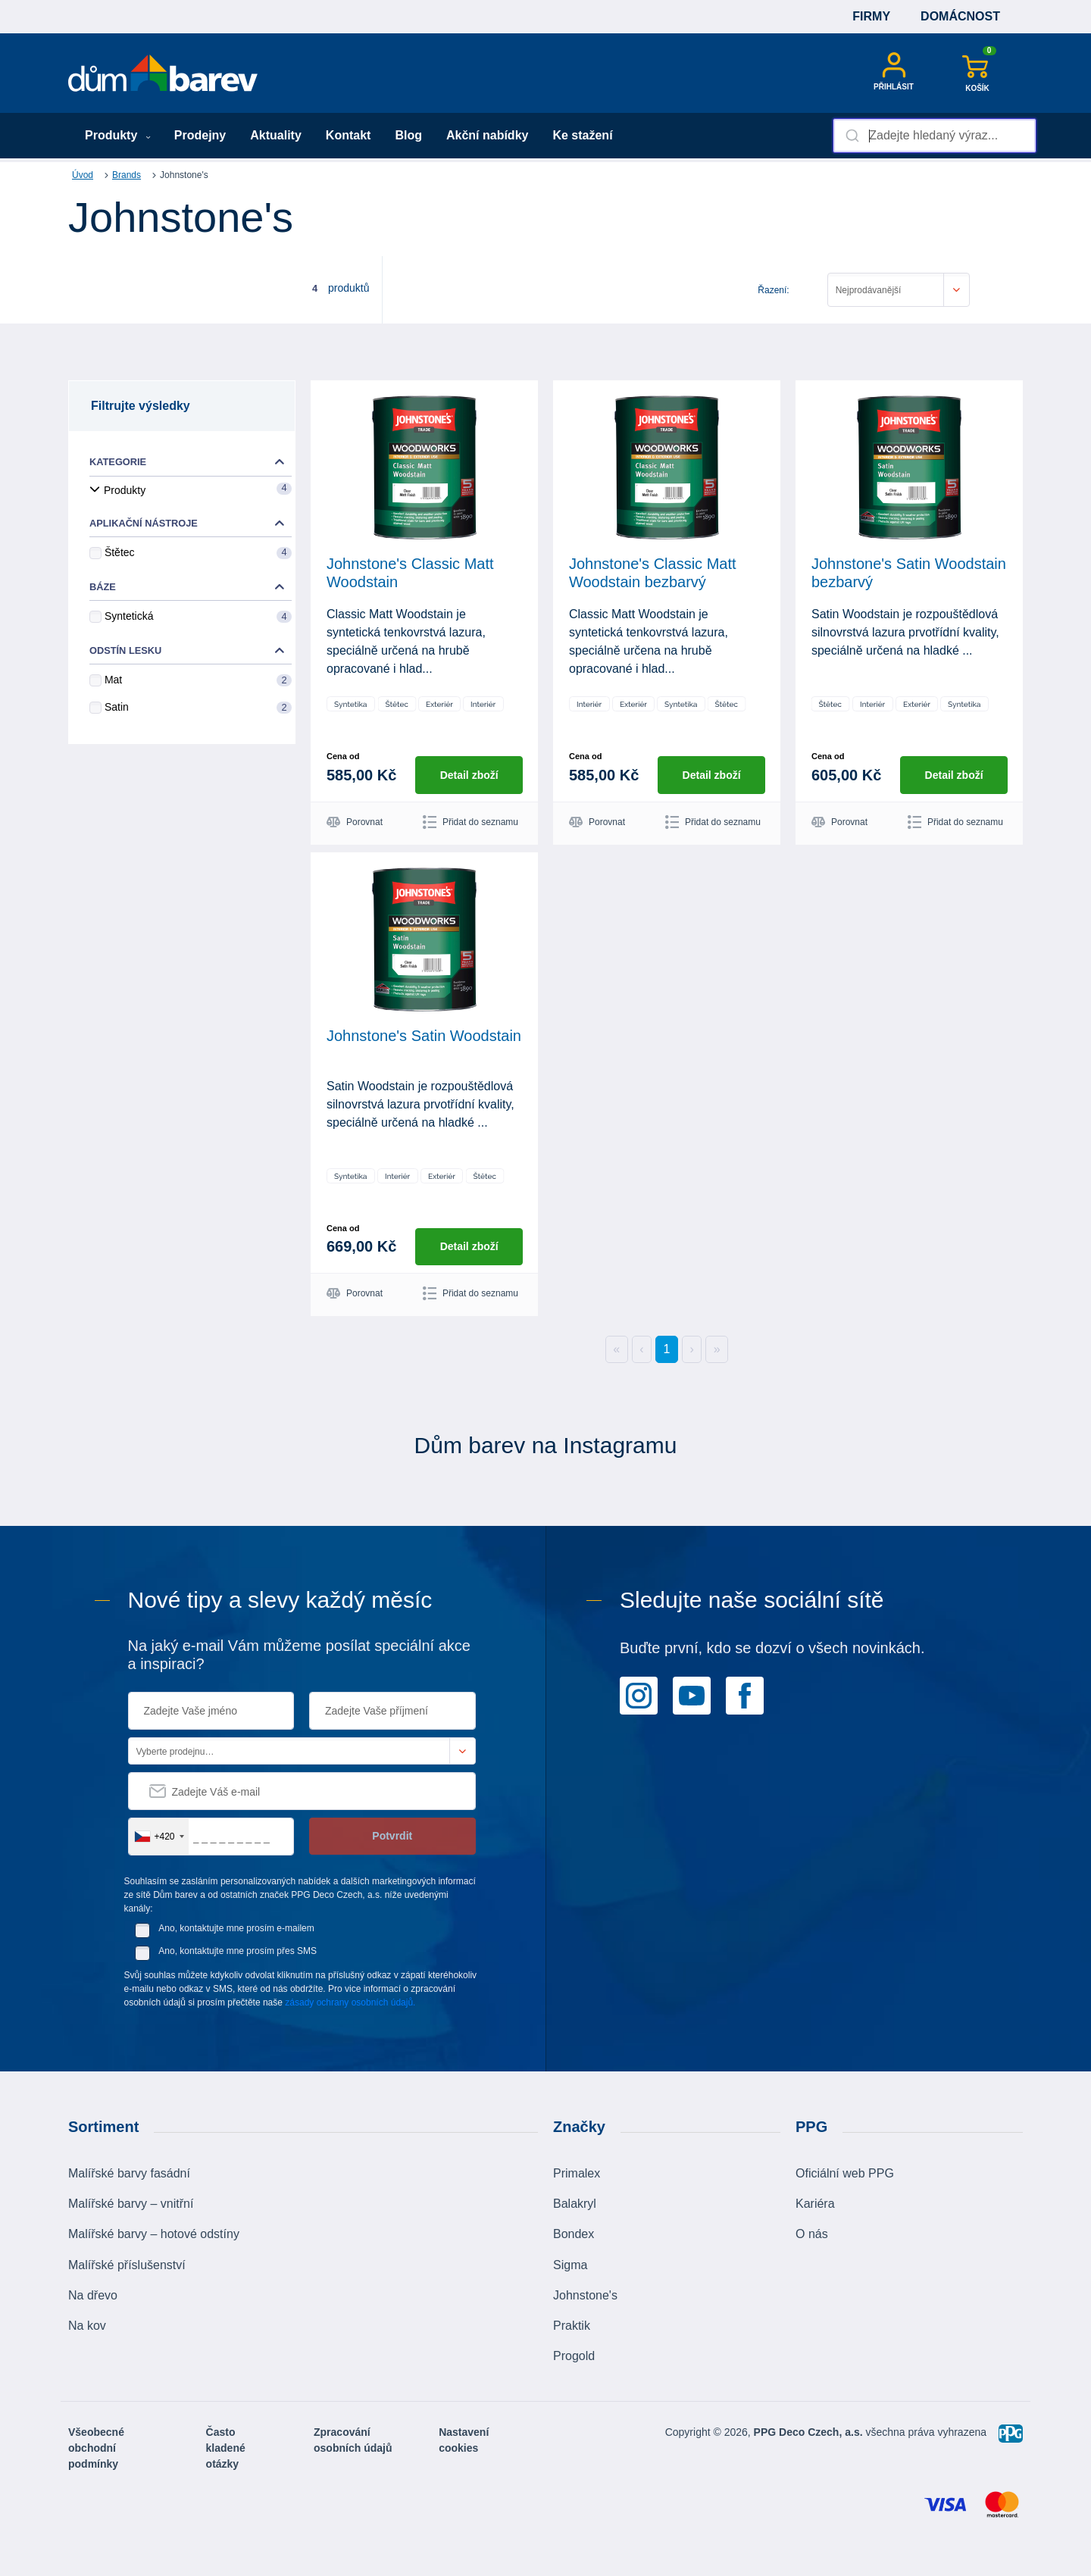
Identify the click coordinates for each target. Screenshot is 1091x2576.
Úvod (82, 175)
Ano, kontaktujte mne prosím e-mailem (236, 1928)
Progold (574, 2355)
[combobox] (934, 135)
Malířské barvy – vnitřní (130, 2203)
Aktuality (276, 135)
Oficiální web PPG (845, 2173)
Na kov (87, 2325)
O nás (812, 2233)
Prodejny (200, 135)
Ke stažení (582, 135)
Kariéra (815, 2203)
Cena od (343, 756)
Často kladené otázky (225, 2448)
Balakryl (574, 2203)
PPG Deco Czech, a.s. (810, 2432)
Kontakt (348, 135)
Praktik (571, 2325)
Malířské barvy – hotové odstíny (153, 2233)
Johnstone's (585, 2295)
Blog (408, 135)
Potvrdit (392, 1836)
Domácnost (960, 16)
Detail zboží (468, 774)
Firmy (871, 16)
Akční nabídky (487, 135)
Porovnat (355, 822)
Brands (126, 175)
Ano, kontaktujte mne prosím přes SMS (237, 1951)
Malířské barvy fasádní (129, 2173)
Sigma (570, 2264)
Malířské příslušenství (127, 2264)
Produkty (118, 135)
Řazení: (773, 290)
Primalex (576, 2173)
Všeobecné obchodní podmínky (96, 2448)
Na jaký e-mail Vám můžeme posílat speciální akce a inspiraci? (299, 1654)
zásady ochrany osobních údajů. (350, 2002)
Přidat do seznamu (470, 822)
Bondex (573, 2233)
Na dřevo (92, 2295)
